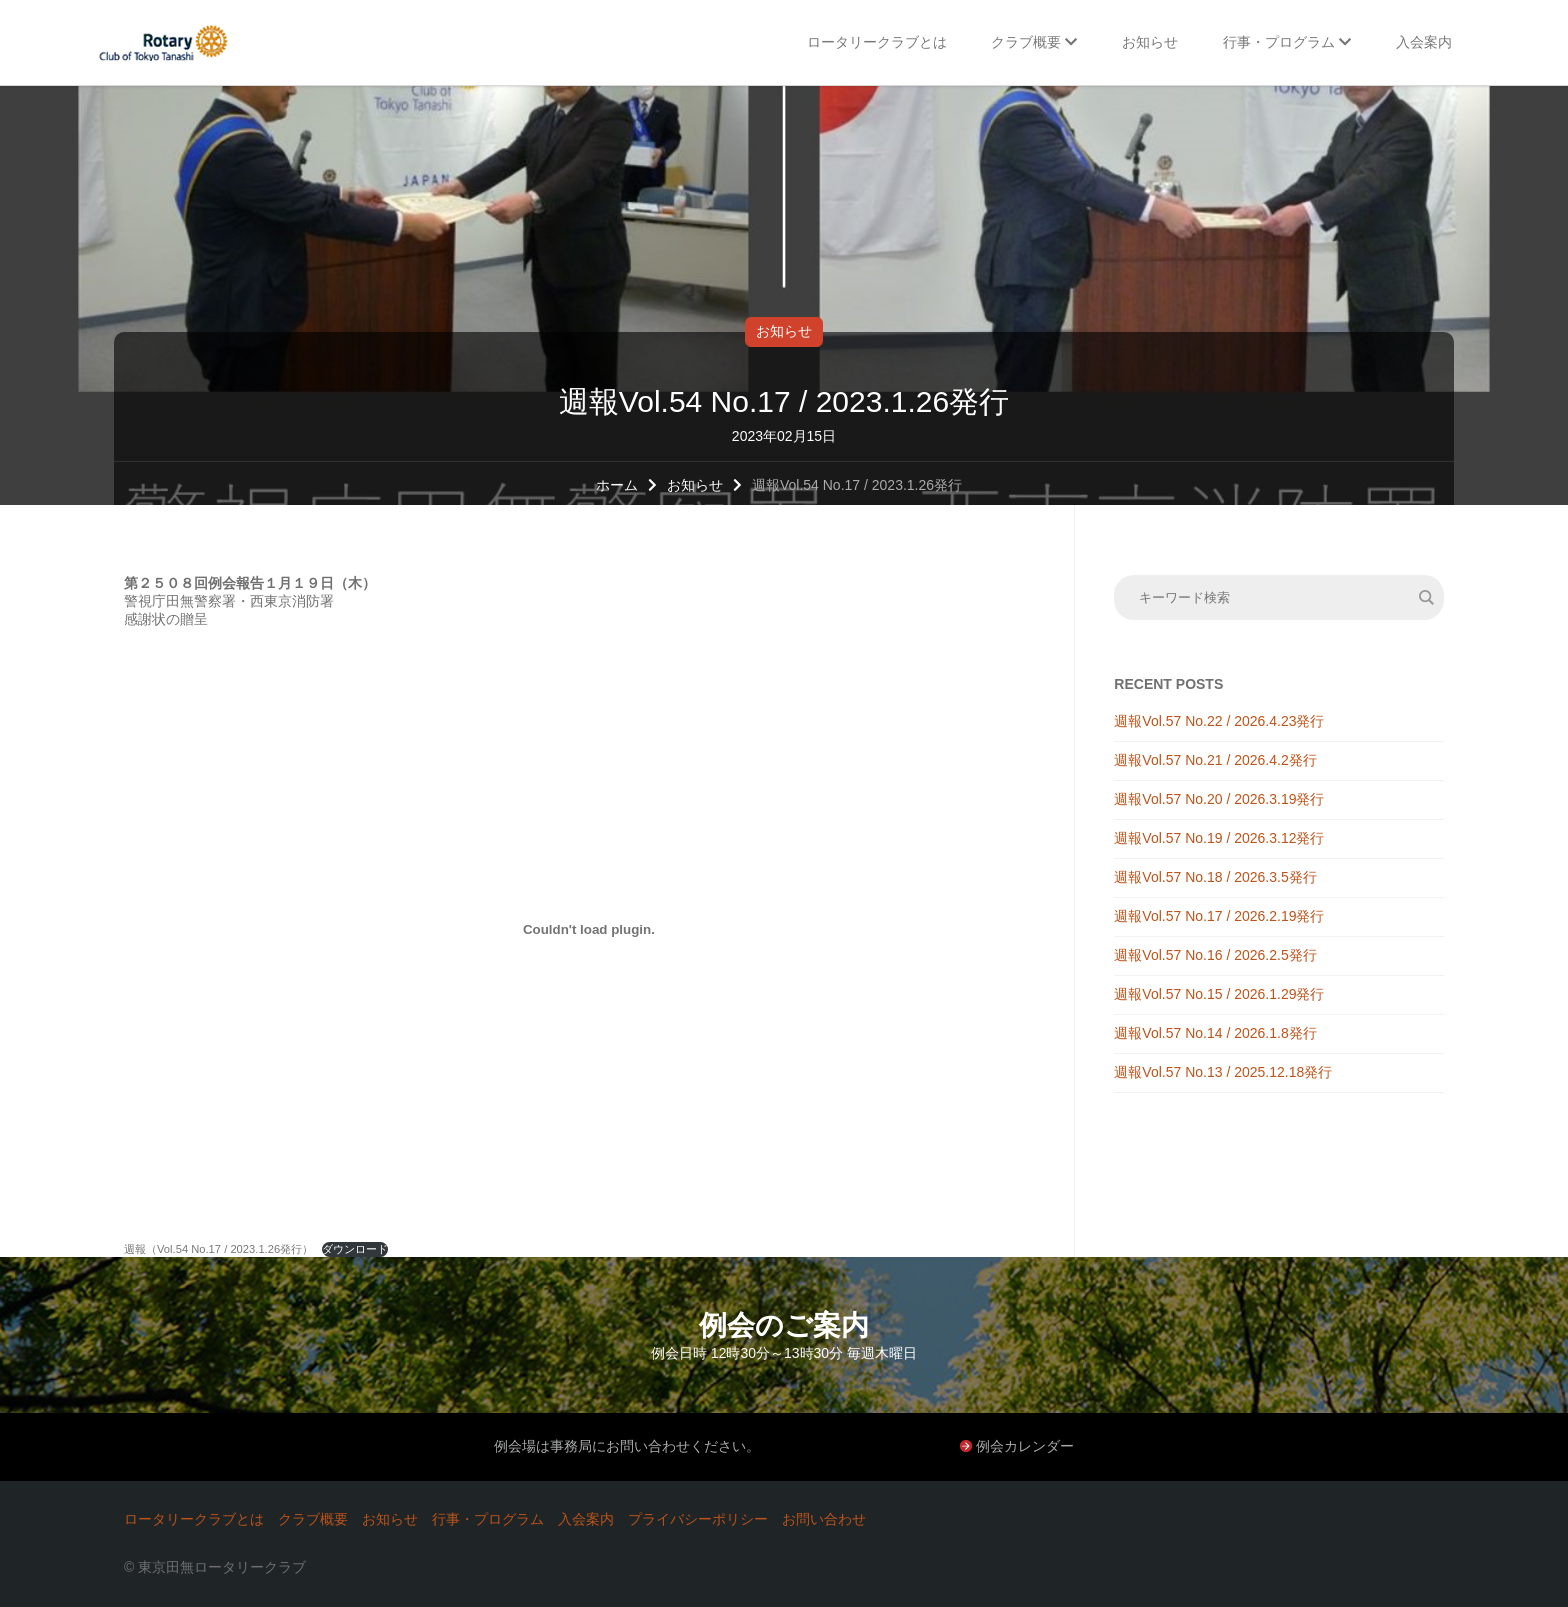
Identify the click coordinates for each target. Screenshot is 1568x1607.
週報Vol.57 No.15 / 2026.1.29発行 (1219, 994)
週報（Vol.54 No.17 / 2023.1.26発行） (218, 1249)
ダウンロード (355, 1249)
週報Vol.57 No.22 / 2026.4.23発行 (1219, 721)
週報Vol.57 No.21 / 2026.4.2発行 (1215, 760)
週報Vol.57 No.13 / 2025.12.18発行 (1223, 1072)
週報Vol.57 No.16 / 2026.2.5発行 (1215, 955)
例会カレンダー (1025, 1446)
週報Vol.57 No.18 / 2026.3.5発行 (1215, 877)
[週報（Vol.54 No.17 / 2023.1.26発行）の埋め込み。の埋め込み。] (589, 929)
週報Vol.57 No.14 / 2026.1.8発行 (1215, 1033)
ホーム (617, 485)
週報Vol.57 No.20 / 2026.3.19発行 (1219, 799)
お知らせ (784, 331)
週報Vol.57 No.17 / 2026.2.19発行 (1219, 916)
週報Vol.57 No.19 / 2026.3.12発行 (1219, 838)
